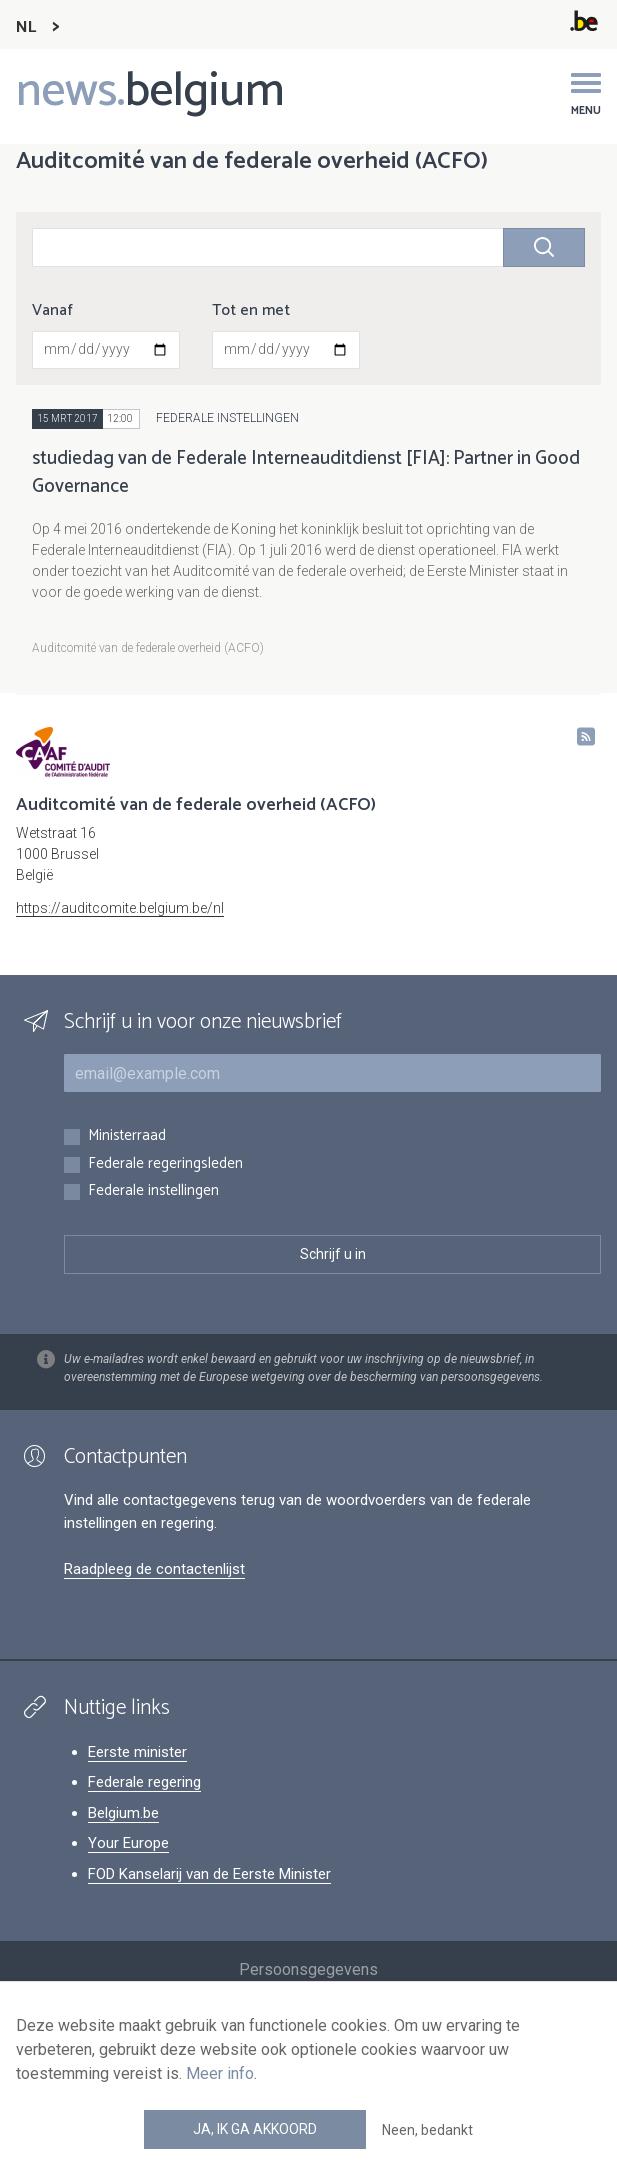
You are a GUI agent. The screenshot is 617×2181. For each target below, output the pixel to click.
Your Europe (128, 1843)
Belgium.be (123, 1813)
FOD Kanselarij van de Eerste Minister (209, 1874)
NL (26, 27)
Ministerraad (127, 1136)
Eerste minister (137, 1752)
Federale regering (144, 1782)
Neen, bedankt (427, 2130)
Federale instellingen (153, 1191)
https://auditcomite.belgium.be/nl (120, 908)
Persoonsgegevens (308, 1969)
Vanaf (52, 311)
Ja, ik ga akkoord (255, 2129)
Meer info (220, 2073)
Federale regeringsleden (165, 1164)
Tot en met (251, 311)
